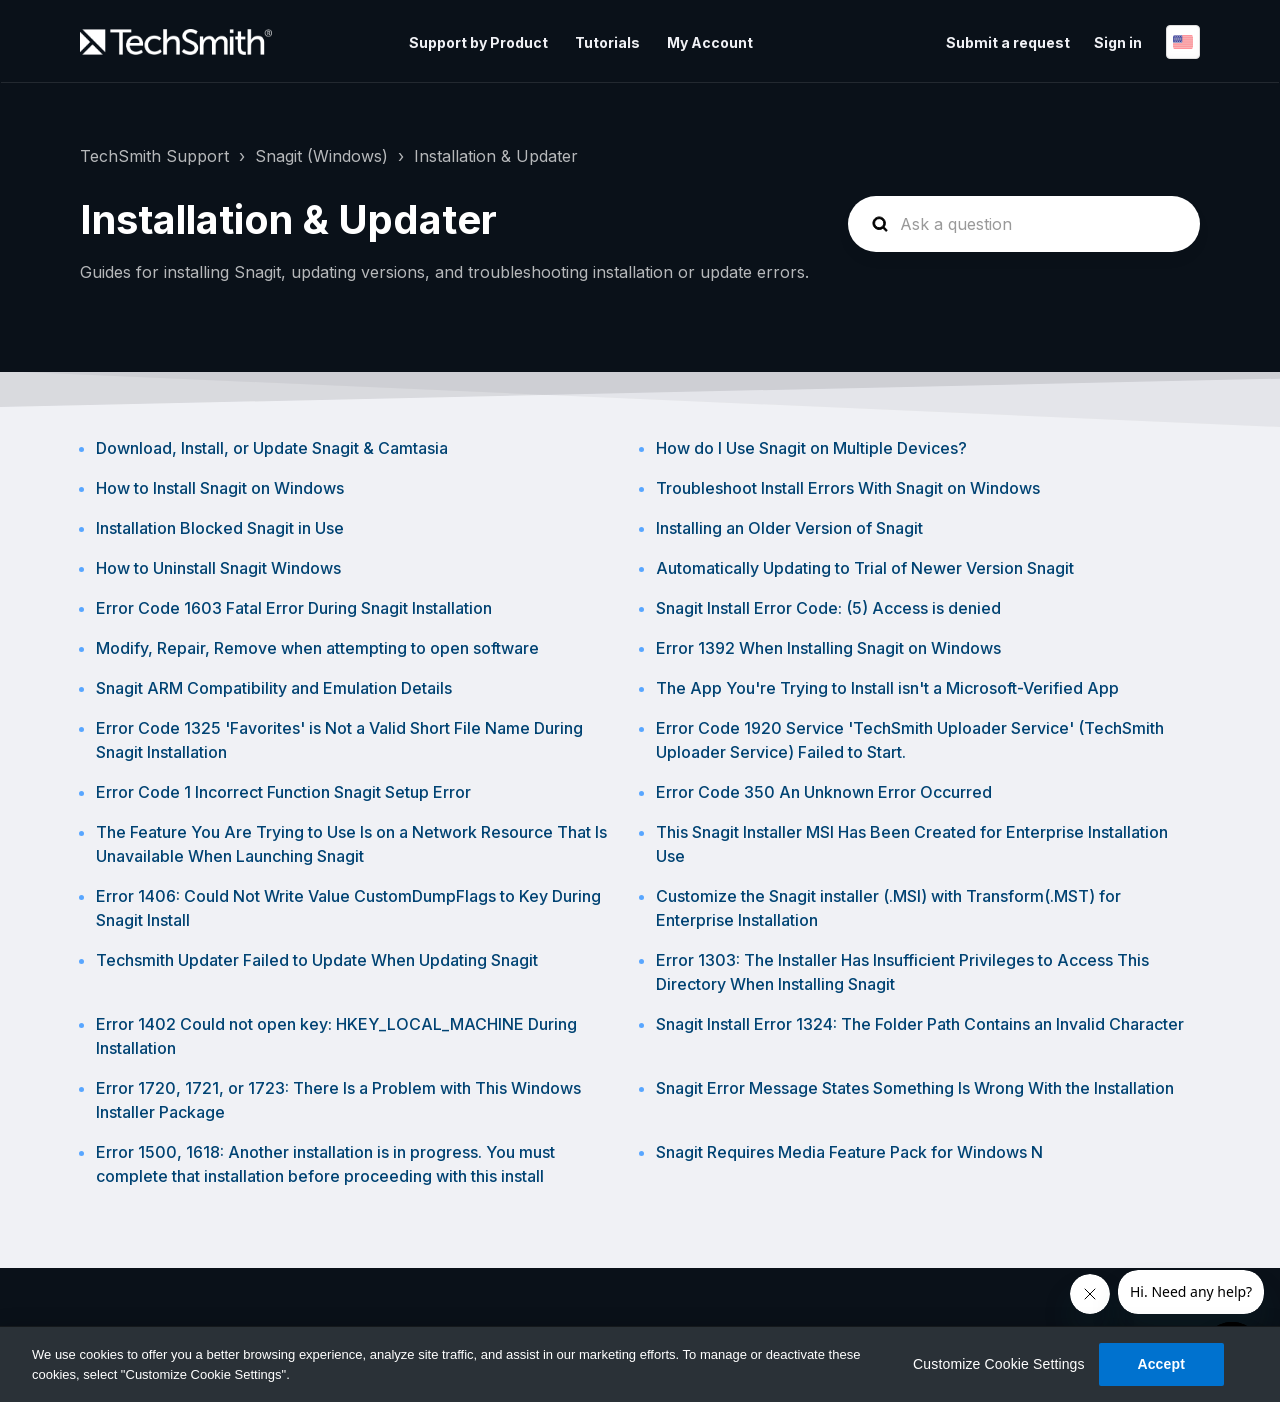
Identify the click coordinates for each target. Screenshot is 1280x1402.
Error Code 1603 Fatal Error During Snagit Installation (294, 608)
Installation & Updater (496, 156)
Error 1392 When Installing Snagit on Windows (828, 648)
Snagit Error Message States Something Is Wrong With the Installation (915, 1088)
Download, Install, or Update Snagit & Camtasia (272, 448)
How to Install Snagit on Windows (220, 488)
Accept (1161, 1364)
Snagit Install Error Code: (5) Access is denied (828, 608)
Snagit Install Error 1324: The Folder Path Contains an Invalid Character (920, 1024)
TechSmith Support (154, 156)
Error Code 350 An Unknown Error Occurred (824, 792)
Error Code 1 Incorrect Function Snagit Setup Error (283, 792)
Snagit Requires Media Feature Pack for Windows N (849, 1152)
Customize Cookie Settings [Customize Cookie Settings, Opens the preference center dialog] (999, 1364)
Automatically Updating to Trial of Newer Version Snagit (865, 568)
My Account (710, 42)
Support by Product (478, 42)
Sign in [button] (1118, 42)
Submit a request (1008, 42)
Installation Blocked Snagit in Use (220, 528)
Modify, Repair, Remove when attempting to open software (317, 648)
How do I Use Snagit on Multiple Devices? (811, 448)
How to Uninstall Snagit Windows (218, 568)
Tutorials (607, 42)
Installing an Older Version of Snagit (789, 528)
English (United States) (1183, 42)
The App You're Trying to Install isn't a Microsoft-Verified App (887, 688)
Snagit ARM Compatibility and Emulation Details (274, 688)
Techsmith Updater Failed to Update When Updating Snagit (317, 960)
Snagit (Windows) (321, 156)
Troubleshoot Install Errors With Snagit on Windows (848, 488)
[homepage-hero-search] (1024, 224)
